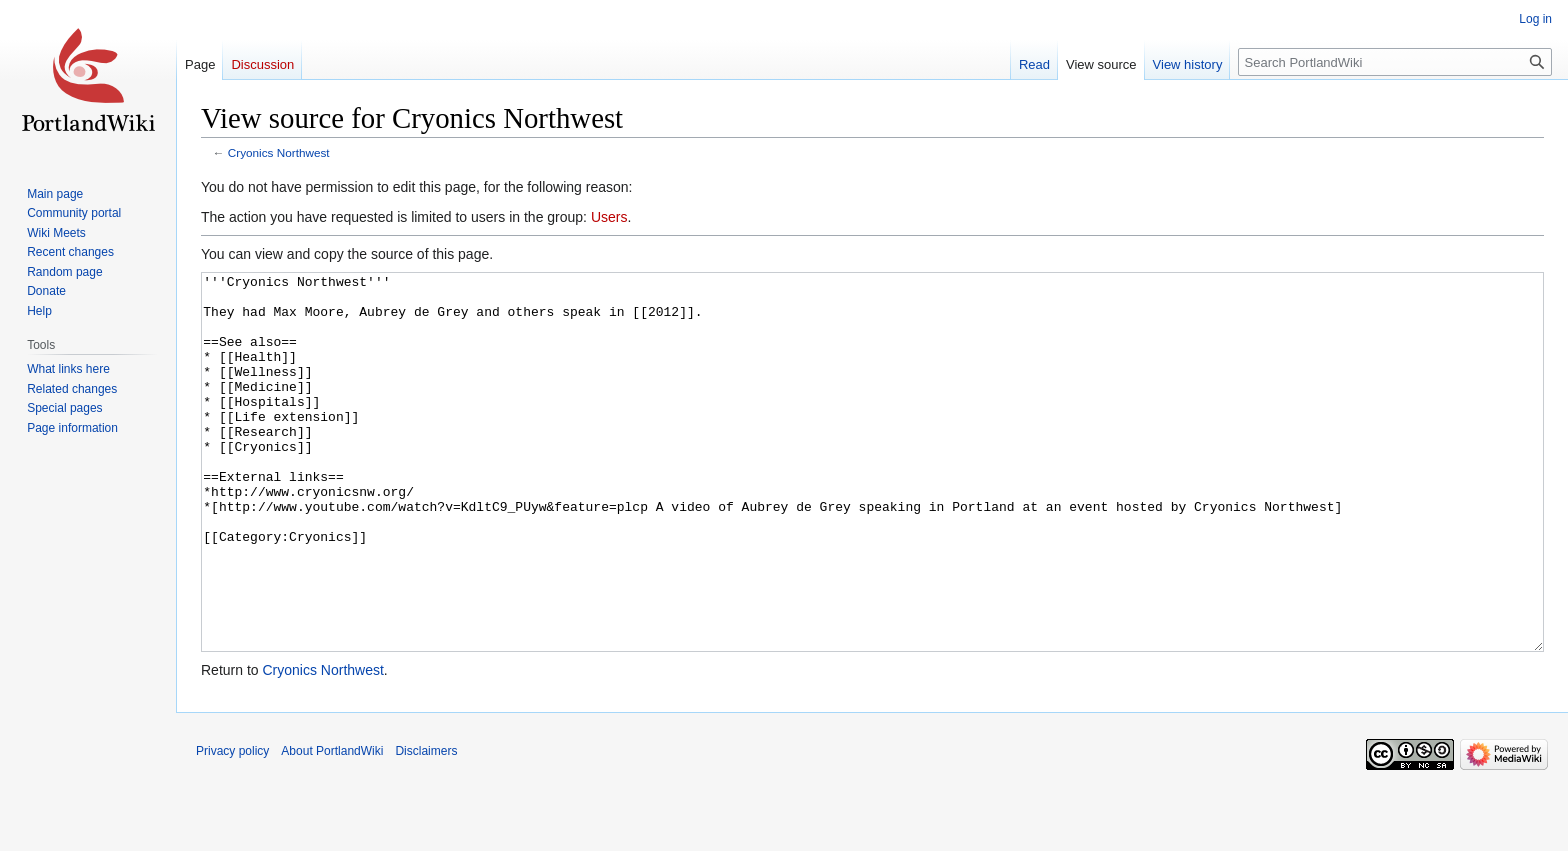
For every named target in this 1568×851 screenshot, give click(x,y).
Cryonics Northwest (279, 152)
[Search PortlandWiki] (1395, 62)
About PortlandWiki (332, 826)
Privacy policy (232, 826)
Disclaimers (426, 826)
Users (609, 217)
